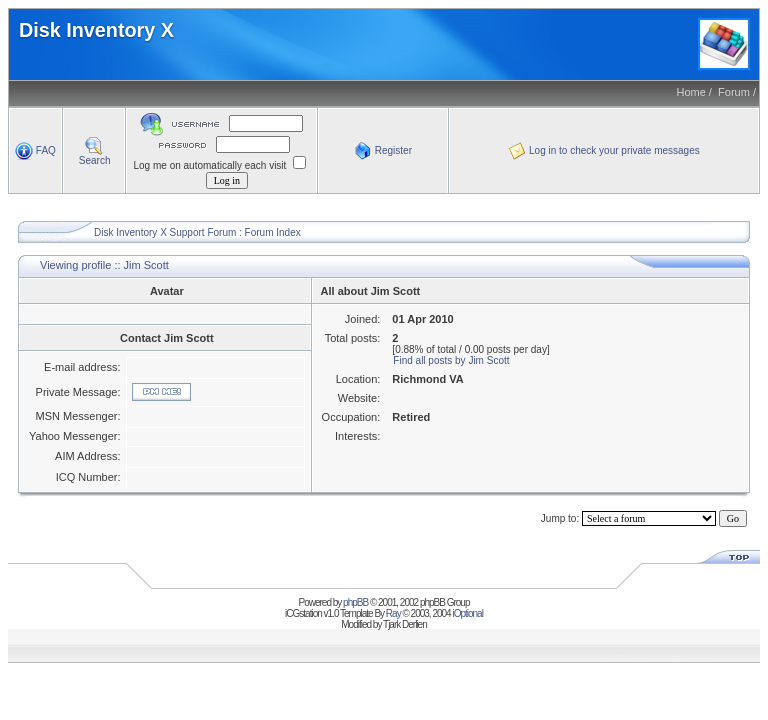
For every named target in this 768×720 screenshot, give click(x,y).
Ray (393, 613)
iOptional (467, 613)
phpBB (355, 602)
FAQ (35, 150)
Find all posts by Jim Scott (451, 360)
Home (690, 92)
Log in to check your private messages (603, 150)
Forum (734, 92)
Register (383, 150)
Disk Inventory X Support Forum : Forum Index (197, 232)
